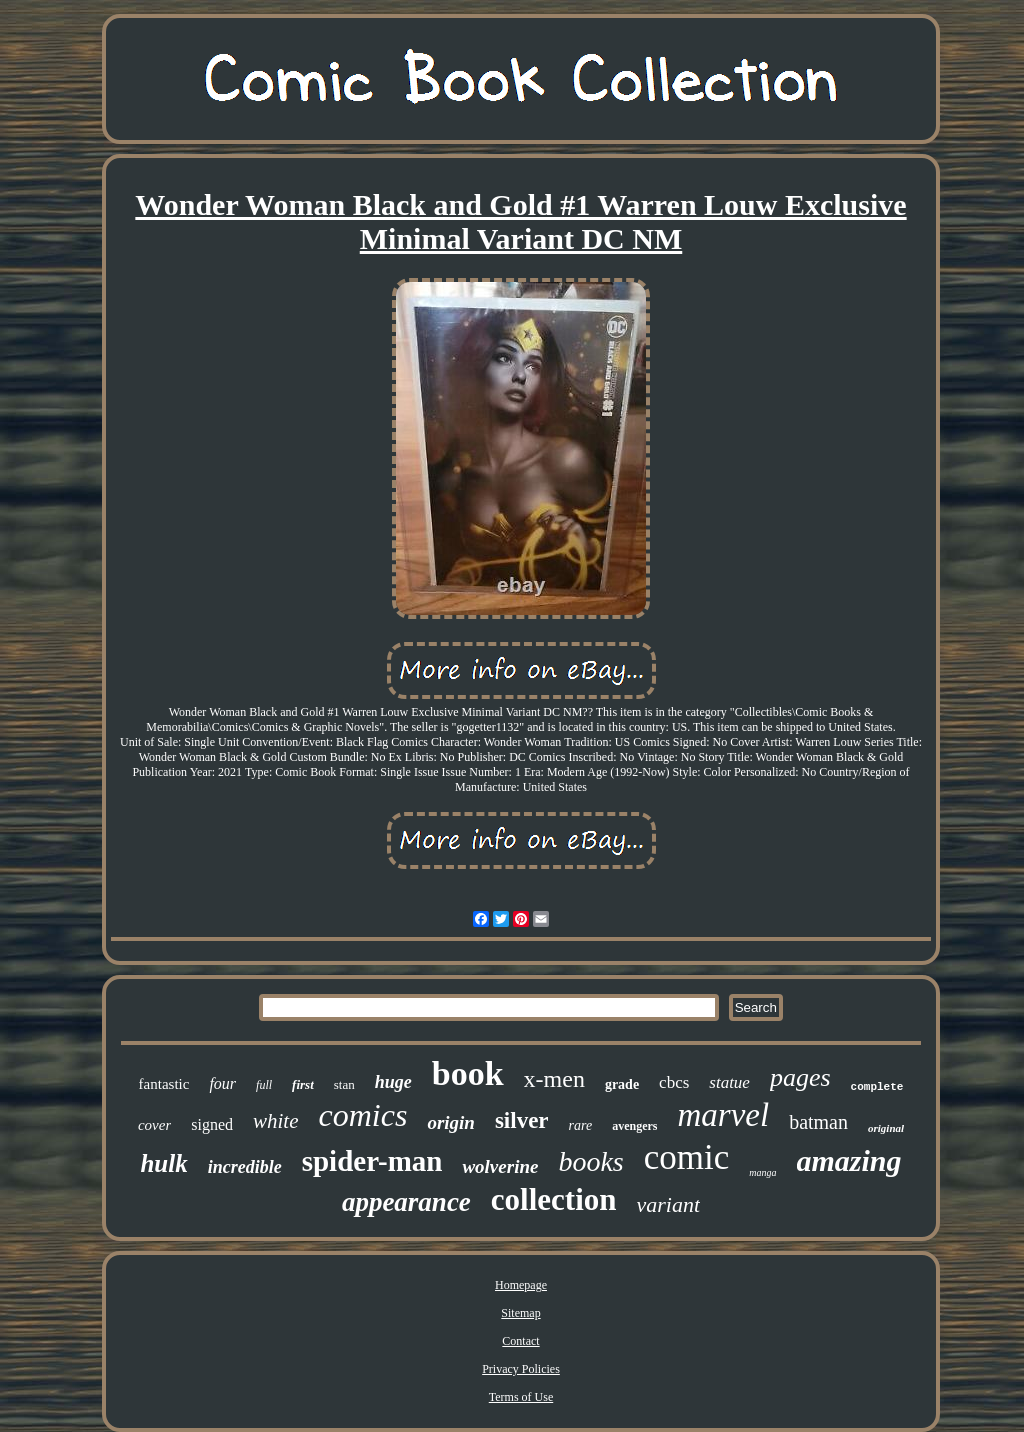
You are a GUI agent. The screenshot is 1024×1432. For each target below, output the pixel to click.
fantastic (164, 1084)
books (590, 1161)
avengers (634, 1126)
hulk (163, 1163)
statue (729, 1082)
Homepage (521, 1285)
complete (877, 1087)
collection (554, 1199)
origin (451, 1122)
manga (762, 1172)
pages (800, 1077)
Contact (520, 1341)
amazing (849, 1160)
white (276, 1121)
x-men (554, 1079)
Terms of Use (521, 1397)
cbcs (674, 1082)
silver (522, 1120)
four (222, 1083)
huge (393, 1082)
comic (687, 1157)
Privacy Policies (521, 1369)
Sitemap (520, 1313)
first (303, 1084)
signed (212, 1124)
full (264, 1085)
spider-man (372, 1161)
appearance (406, 1202)
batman (818, 1122)
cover (154, 1125)
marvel (723, 1115)
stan (344, 1084)
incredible (245, 1167)
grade (622, 1084)
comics (363, 1115)
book (468, 1073)
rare (581, 1125)
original (886, 1128)
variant (669, 1204)
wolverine (500, 1166)
